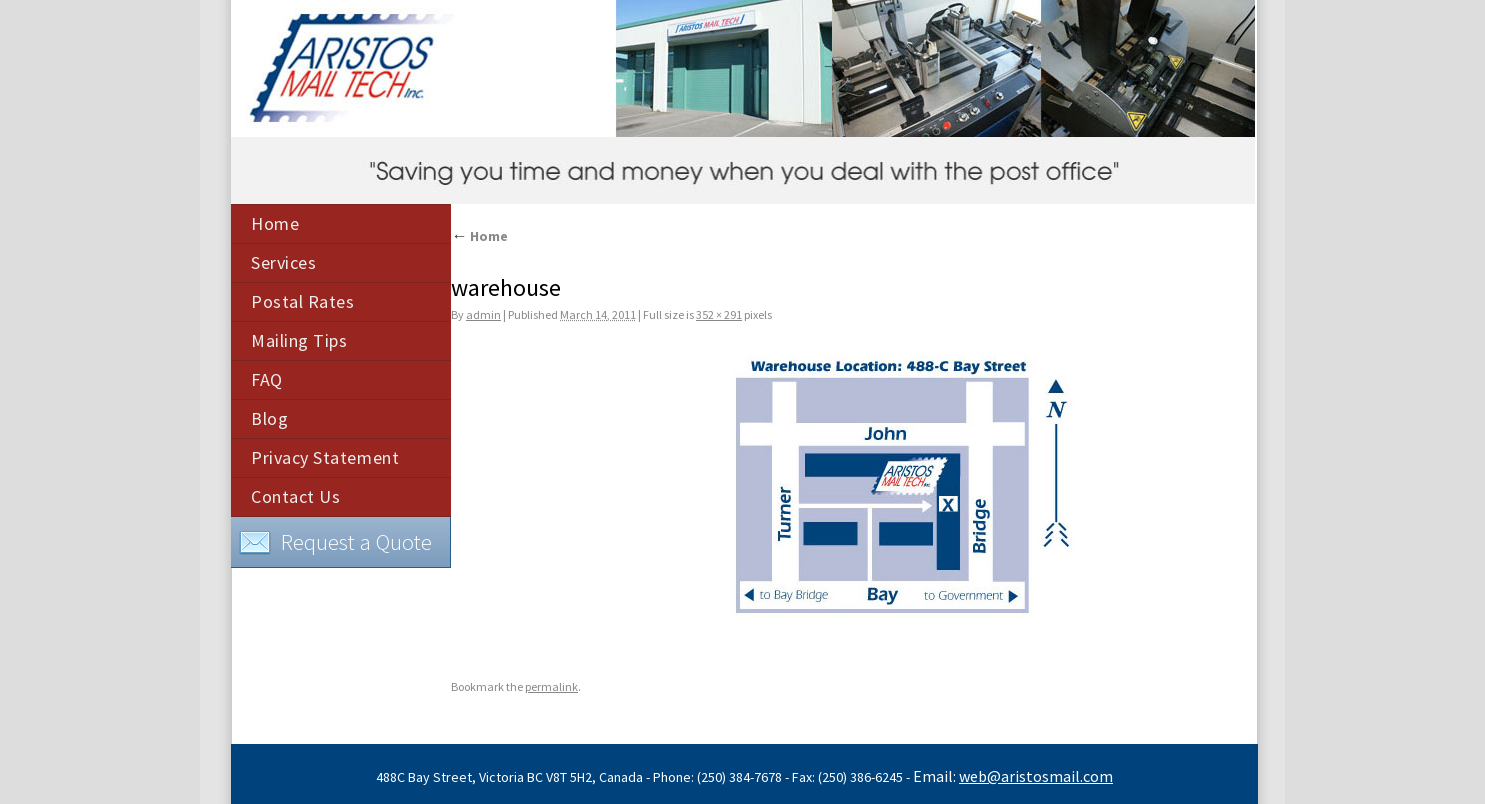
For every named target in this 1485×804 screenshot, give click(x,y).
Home (275, 223)
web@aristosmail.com (1036, 776)
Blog (269, 418)
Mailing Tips (299, 340)
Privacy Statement (325, 457)
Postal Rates (302, 301)
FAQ (267, 379)
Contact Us (295, 496)
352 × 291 (719, 314)
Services (283, 262)
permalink (551, 686)
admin (483, 314)
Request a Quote (335, 543)
